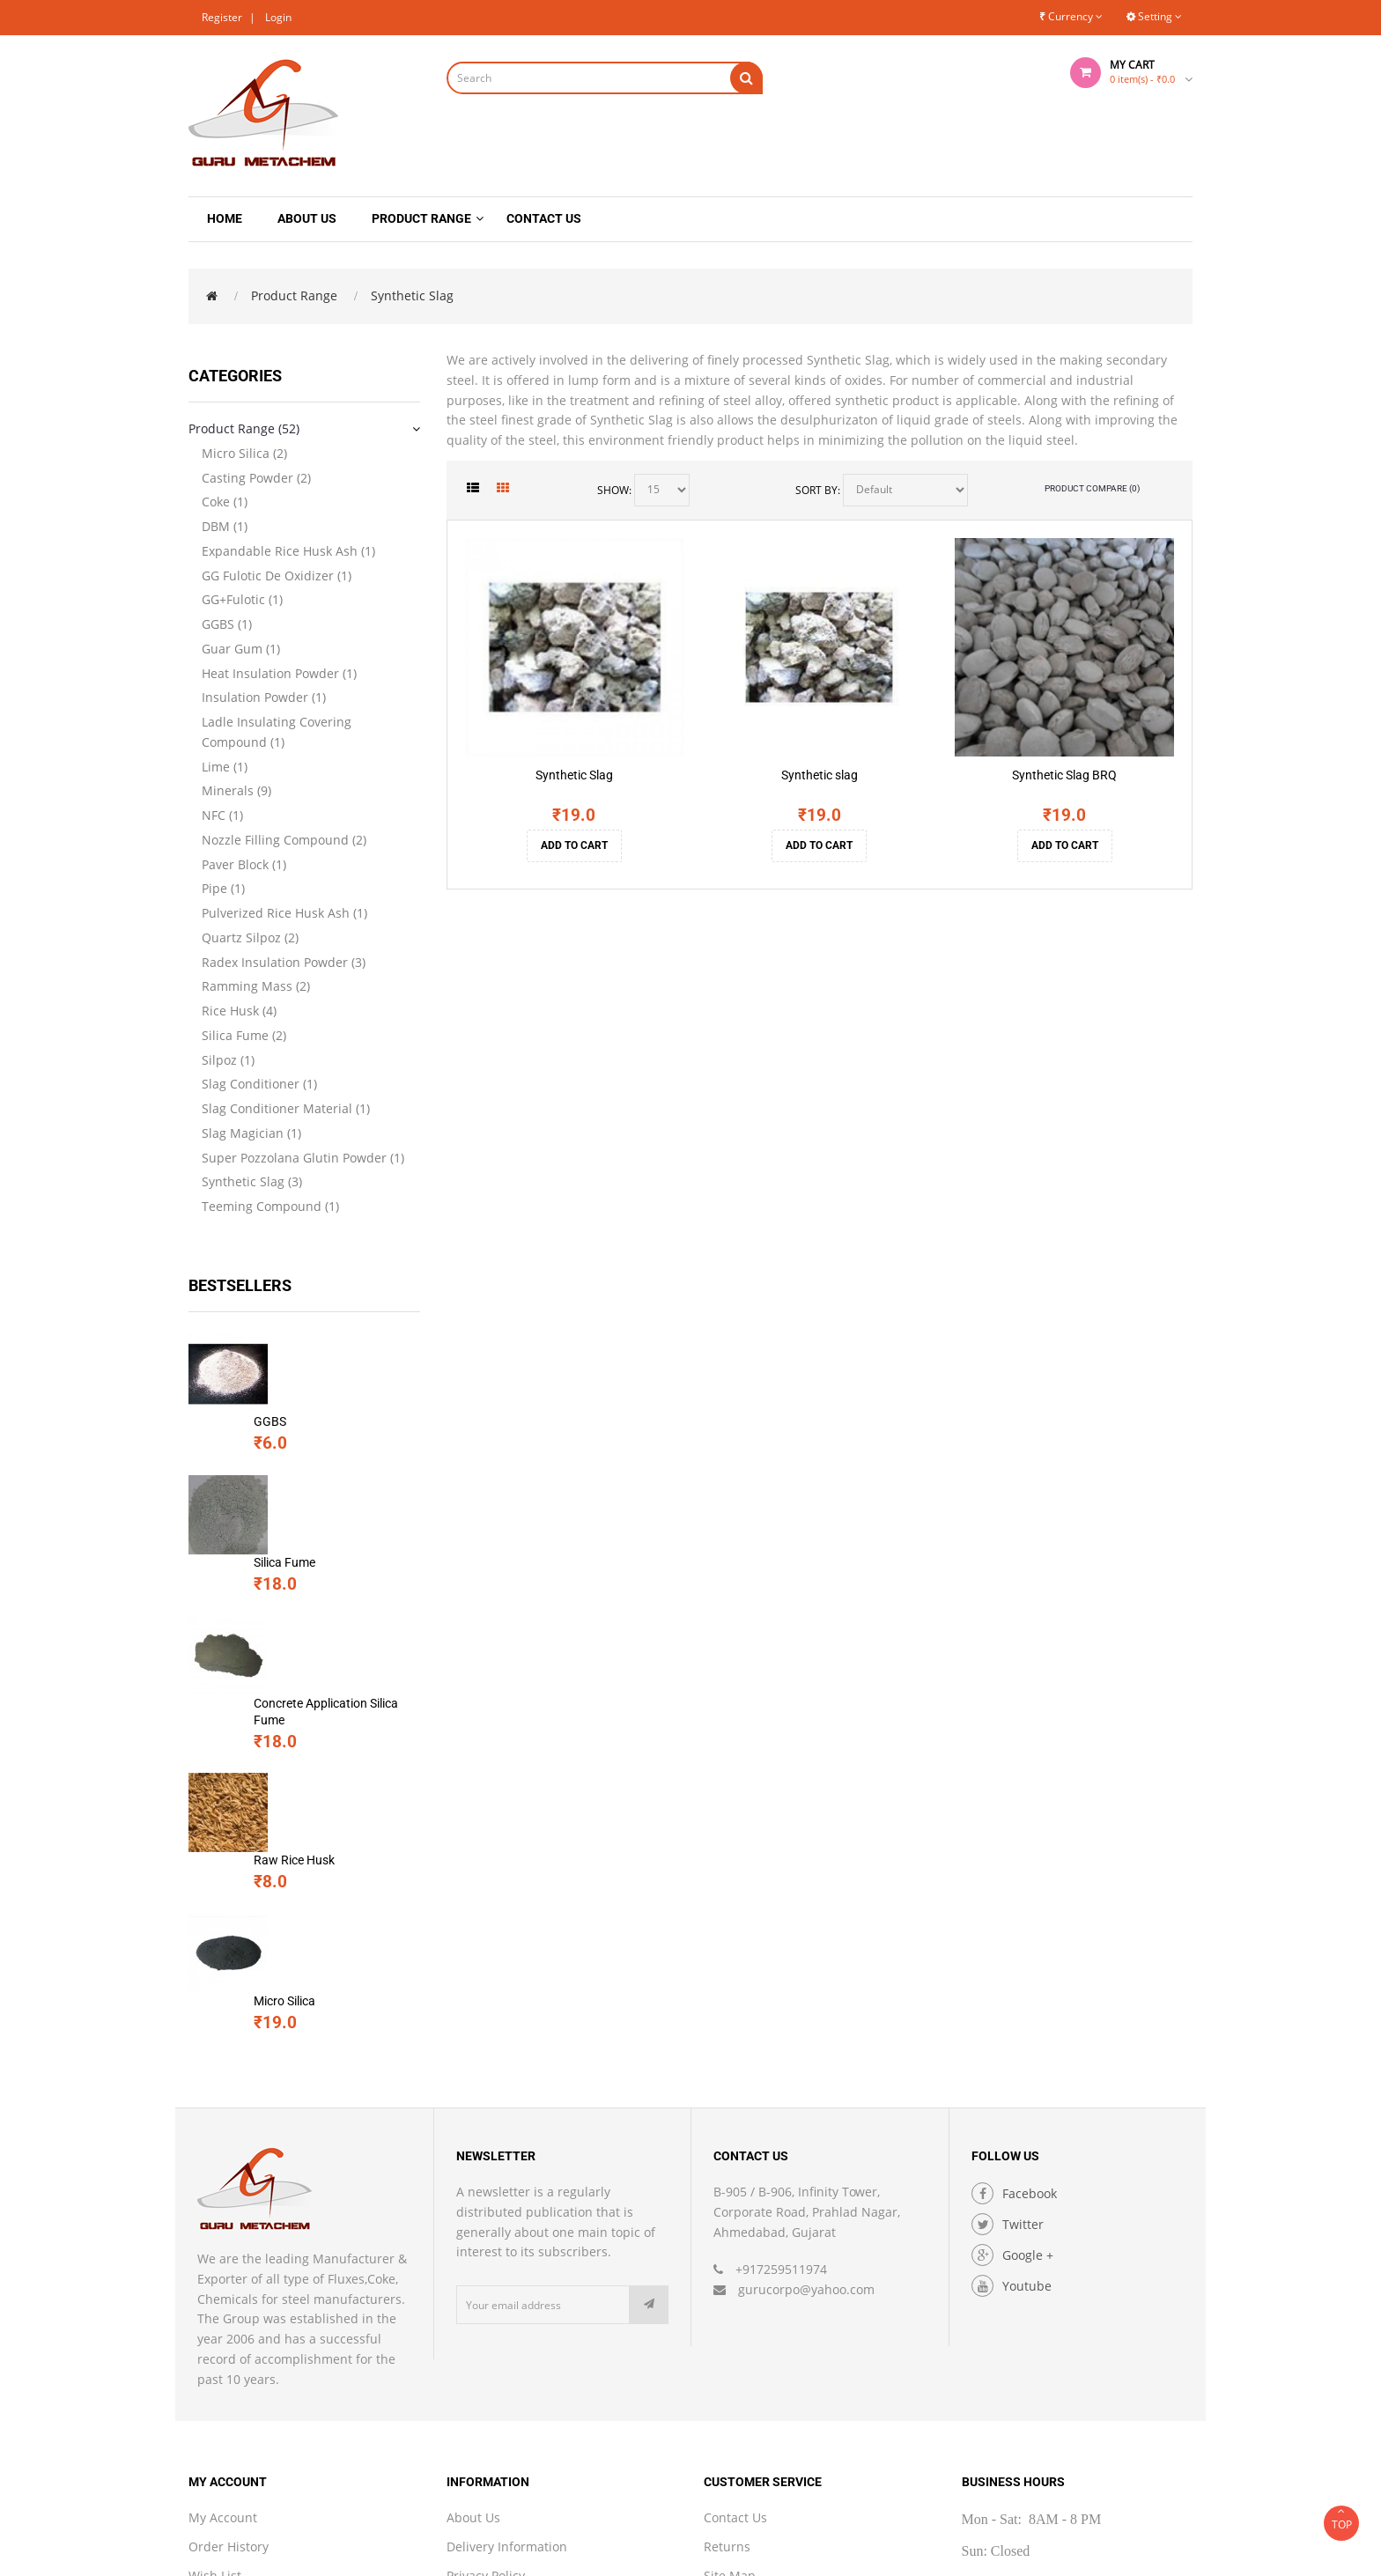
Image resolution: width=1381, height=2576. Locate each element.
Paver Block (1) (244, 864)
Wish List (214, 2339)
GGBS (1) (227, 624)
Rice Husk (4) (239, 1010)
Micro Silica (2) (244, 453)
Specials (212, 2396)
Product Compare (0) (1092, 488)
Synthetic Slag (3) (252, 1181)
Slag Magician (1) (251, 1133)
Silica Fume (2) (244, 1035)
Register (222, 17)
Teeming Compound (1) (270, 1206)
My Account (222, 2281)
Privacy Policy (486, 2339)
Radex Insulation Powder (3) (284, 962)
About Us (473, 2281)
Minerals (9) (236, 790)
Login (278, 17)
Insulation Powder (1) (264, 697)
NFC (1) (222, 815)
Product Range (294, 295)
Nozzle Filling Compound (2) (284, 839)
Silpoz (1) (228, 1060)
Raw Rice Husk (317, 1633)
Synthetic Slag (412, 295)
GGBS (293, 1342)
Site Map (730, 2339)
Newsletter (220, 2367)
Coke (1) (224, 501)
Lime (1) (224, 766)
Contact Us (735, 2281)
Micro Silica (307, 1730)
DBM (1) (224, 526)
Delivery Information (507, 2310)
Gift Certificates (749, 2396)
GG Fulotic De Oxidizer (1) (276, 575)
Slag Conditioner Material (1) (286, 1108)
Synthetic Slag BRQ (1064, 775)
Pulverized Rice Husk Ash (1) (284, 912)
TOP (1341, 2519)
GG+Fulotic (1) (242, 599)
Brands (725, 2367)
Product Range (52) (243, 428)
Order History (228, 2310)
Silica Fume (307, 1439)
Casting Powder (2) (256, 477)
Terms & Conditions (505, 2367)
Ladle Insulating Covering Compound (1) (276, 731)
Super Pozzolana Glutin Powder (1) (303, 1157)
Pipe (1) (223, 888)
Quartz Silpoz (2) (250, 937)
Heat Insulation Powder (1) (279, 673)
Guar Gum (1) (241, 648)
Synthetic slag (819, 775)
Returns (727, 2310)
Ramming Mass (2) (256, 986)
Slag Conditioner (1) (259, 1083)
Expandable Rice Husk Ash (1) (288, 551)
